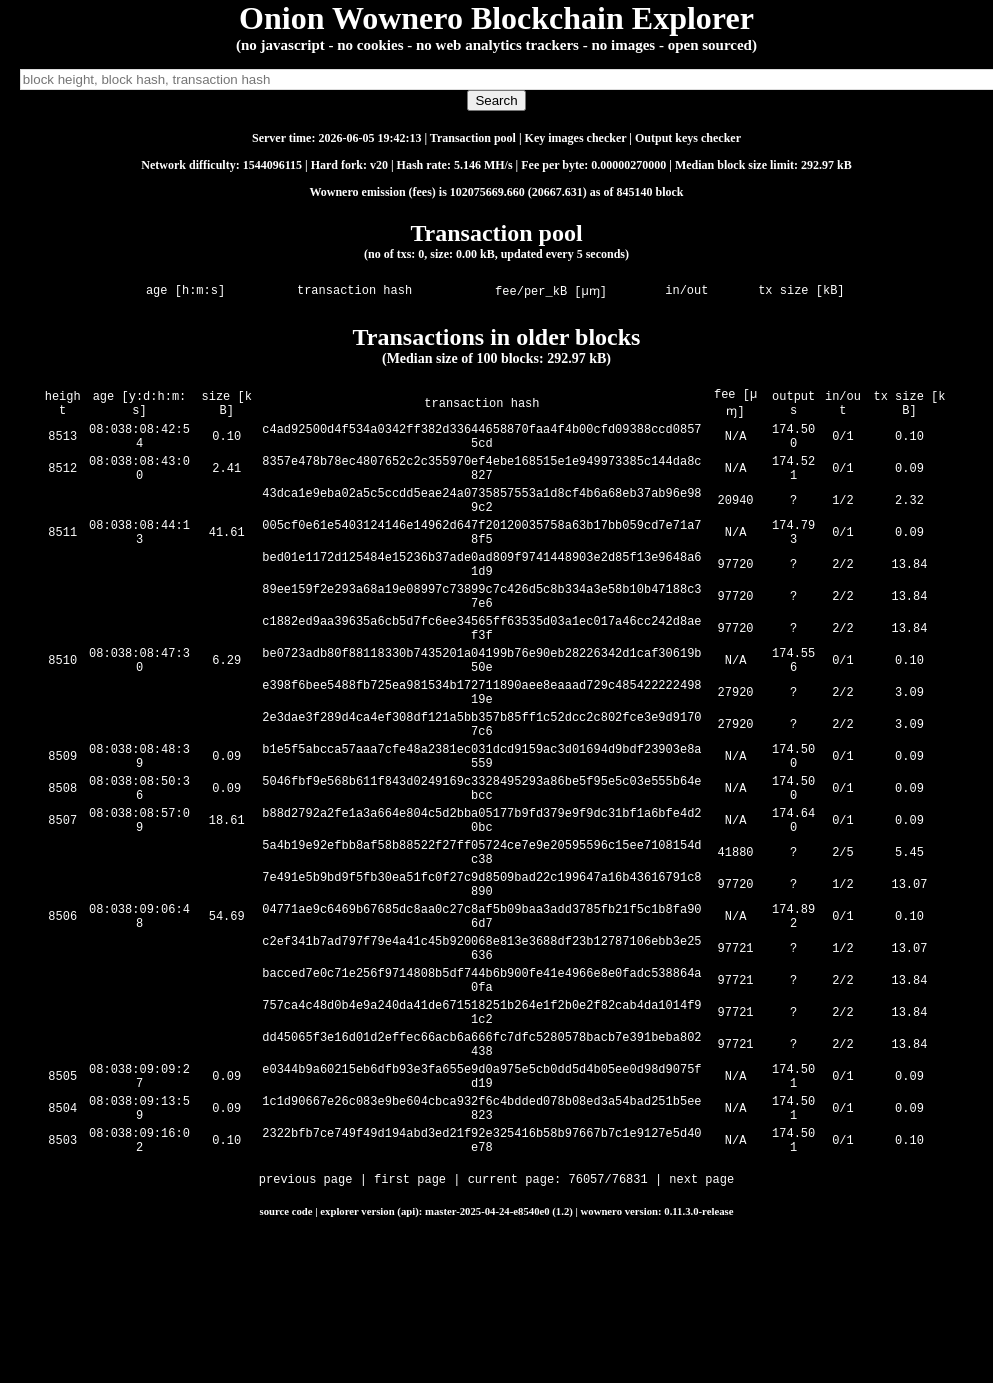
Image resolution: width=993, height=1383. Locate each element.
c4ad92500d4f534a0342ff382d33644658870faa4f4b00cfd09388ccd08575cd (483, 443)
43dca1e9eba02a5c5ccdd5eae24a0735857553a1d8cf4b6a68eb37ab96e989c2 (483, 519)
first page (410, 1322)
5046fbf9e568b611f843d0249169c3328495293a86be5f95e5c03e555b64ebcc (483, 861)
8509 (62, 823)
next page (701, 1322)
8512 (62, 481)
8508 (62, 861)
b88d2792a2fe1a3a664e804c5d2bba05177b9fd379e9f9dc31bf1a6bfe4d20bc (483, 899)
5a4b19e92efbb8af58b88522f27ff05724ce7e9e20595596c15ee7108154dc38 (483, 937)
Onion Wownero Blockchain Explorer (496, 18)
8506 (62, 1013)
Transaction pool (473, 138)
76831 (630, 1322)
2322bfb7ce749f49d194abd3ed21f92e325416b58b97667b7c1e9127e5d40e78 (483, 1279)
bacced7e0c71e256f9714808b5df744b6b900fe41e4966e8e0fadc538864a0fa (483, 1089)
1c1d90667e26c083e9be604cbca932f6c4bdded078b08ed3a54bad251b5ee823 (483, 1241)
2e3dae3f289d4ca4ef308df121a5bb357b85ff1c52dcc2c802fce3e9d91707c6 (483, 785)
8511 (62, 557)
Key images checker (576, 138)
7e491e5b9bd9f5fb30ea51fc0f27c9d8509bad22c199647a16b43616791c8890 (483, 975)
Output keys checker (688, 138)
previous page (306, 1322)
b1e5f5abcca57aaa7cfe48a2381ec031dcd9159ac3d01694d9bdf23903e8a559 (483, 823)
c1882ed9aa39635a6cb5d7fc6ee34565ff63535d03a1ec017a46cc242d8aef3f (483, 671)
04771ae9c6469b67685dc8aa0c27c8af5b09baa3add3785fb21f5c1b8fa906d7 (483, 1013)
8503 (62, 1279)
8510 (62, 709)
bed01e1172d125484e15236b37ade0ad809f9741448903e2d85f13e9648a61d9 (483, 595)
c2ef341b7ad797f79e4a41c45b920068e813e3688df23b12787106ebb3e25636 (483, 1051)
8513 (62, 443)
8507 (62, 899)
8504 (62, 1241)
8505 (62, 1203)
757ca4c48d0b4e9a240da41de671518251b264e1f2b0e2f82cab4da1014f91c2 (483, 1127)
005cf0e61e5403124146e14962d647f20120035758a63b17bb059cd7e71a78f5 (483, 557)
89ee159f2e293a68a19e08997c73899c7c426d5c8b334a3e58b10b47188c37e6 (483, 633)
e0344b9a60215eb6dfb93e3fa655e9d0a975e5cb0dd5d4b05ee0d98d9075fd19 (483, 1203)
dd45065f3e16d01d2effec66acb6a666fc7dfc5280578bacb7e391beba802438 (483, 1165)
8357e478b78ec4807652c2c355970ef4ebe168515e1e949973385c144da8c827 (483, 481)
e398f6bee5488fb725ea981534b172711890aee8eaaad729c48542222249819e (483, 747)
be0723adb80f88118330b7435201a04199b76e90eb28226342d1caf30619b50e (483, 709)
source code (286, 1352)
